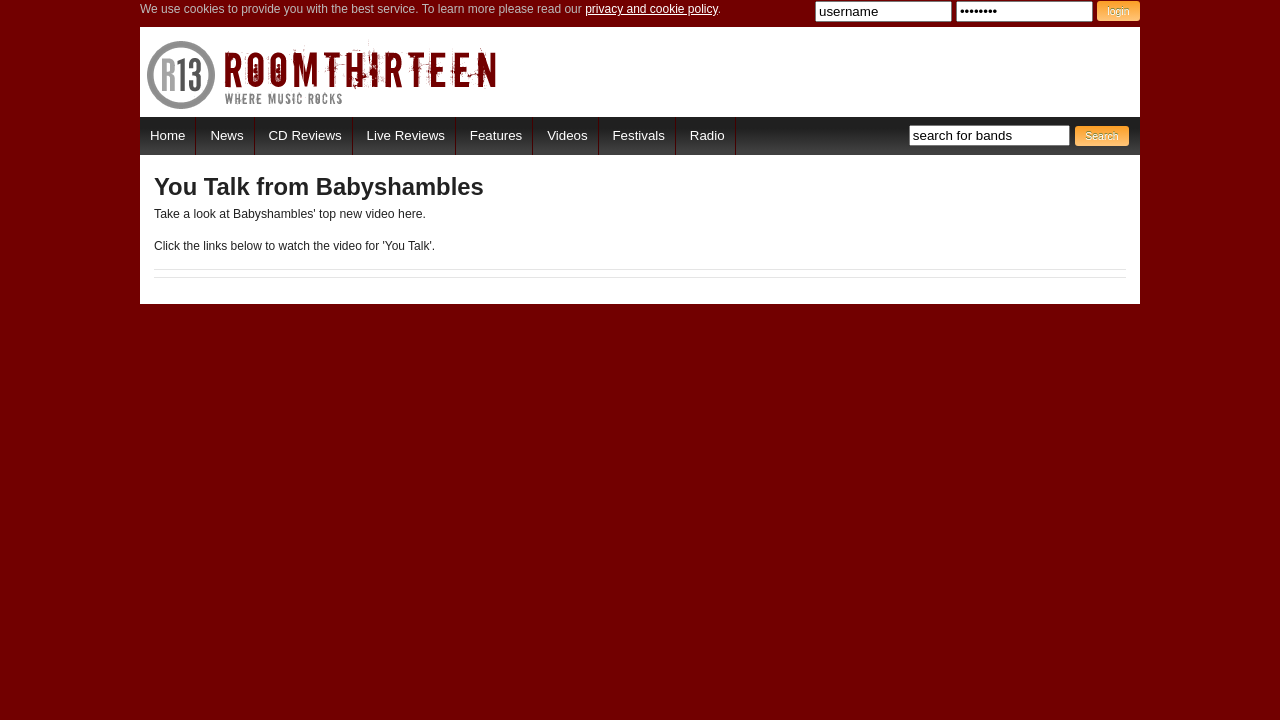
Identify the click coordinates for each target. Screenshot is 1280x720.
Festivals (638, 135)
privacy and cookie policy (651, 9)
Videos (567, 135)
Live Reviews (406, 135)
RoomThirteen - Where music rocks (322, 74)
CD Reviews (305, 135)
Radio (707, 135)
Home (167, 135)
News (226, 135)
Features (496, 135)
